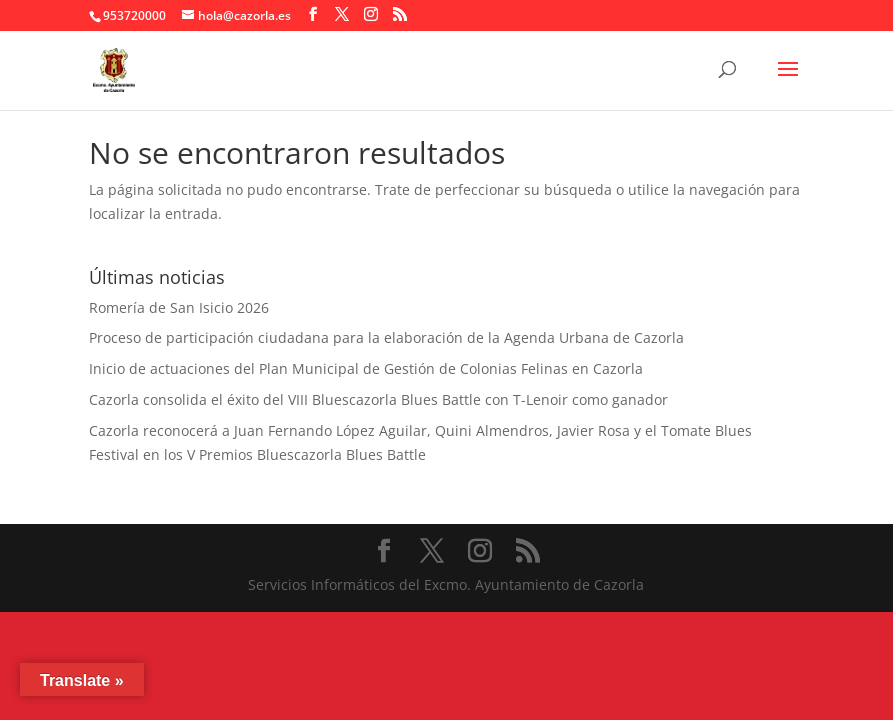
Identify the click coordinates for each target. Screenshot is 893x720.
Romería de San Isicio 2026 (179, 307)
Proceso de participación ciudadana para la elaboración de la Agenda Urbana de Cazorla (386, 337)
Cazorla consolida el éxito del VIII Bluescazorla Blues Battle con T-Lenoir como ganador (378, 399)
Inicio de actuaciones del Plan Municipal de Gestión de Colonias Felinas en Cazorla (366, 368)
